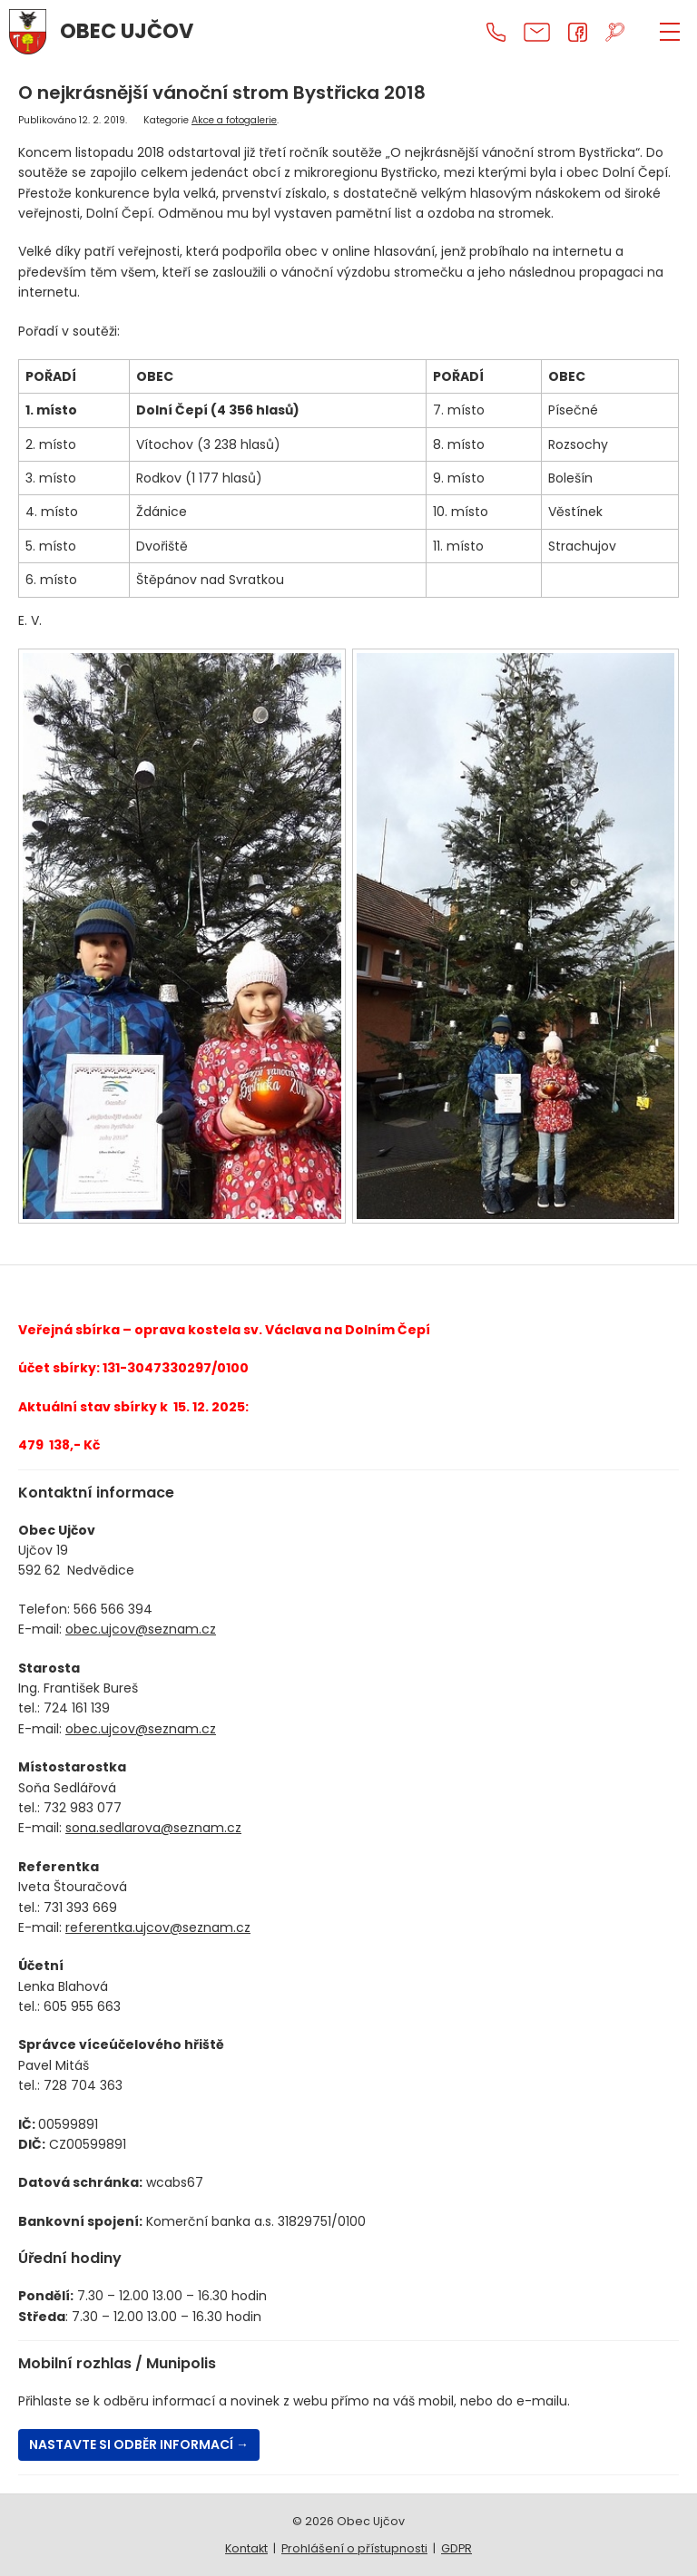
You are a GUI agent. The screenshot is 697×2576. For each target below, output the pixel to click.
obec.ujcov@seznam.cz (140, 1629)
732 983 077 (83, 1808)
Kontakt (246, 2548)
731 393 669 (80, 1907)
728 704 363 (83, 2085)
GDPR (456, 2548)
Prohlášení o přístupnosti (354, 2548)
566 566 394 (113, 1609)
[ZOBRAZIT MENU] (670, 32)
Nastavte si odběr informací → (139, 2444)
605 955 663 (82, 2006)
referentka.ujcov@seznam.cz (157, 1927)
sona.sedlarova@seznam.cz (153, 1828)
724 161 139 (77, 1708)
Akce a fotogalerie (234, 120)
